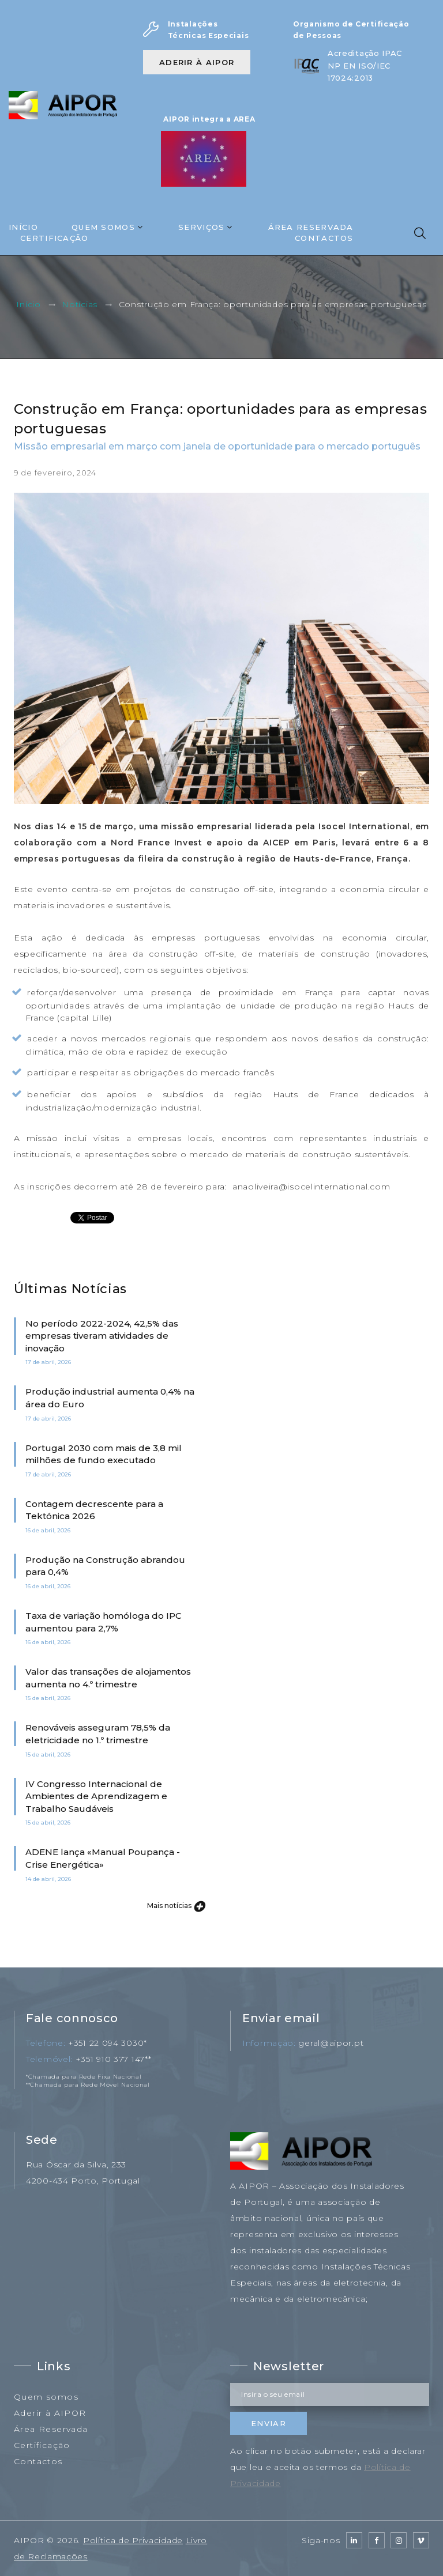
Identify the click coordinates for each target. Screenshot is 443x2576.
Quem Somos (103, 227)
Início (23, 227)
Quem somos (46, 2397)
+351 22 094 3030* (107, 2043)
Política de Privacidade (133, 2540)
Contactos (324, 238)
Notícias (79, 305)
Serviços (201, 227)
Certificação (54, 238)
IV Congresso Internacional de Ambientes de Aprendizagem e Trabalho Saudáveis (96, 1796)
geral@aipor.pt (330, 2043)
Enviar (268, 2423)
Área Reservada (311, 227)
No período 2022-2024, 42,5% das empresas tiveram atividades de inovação (101, 1336)
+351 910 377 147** (114, 2059)
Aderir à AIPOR (196, 62)
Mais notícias (175, 1905)
